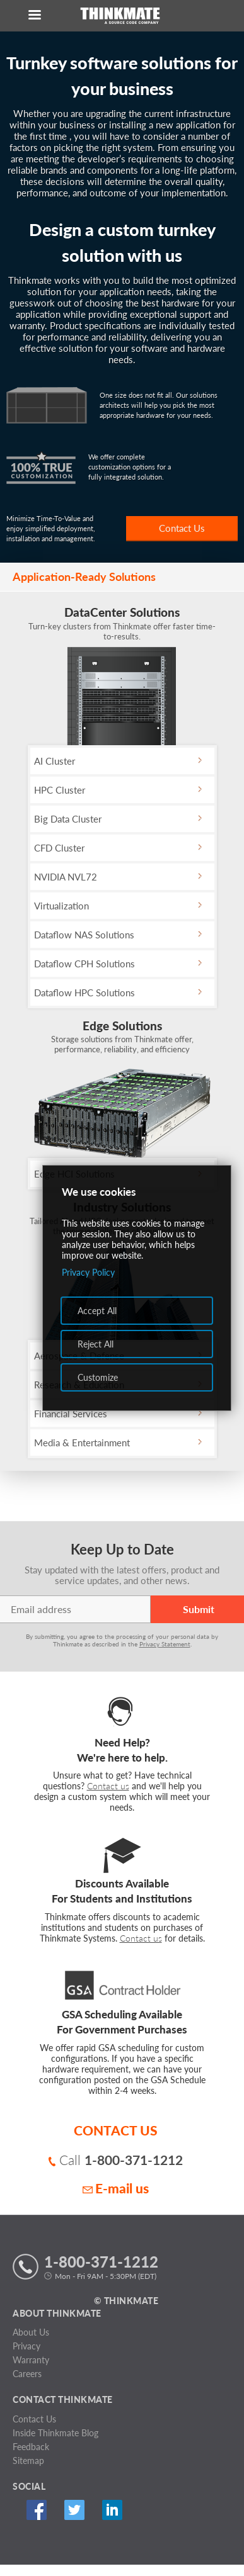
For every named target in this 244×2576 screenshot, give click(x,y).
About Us (31, 2332)
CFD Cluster (59, 847)
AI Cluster (54, 761)
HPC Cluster (59, 790)
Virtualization (61, 905)
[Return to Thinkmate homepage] (119, 16)
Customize (98, 1377)
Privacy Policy (88, 1272)
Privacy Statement (164, 1644)
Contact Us (182, 528)
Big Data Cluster (68, 818)
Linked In (112, 2510)
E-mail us (116, 2188)
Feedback (31, 2446)
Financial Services (70, 1413)
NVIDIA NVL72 (65, 876)
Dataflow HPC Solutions (84, 992)
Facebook (36, 2510)
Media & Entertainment (82, 1442)
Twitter (74, 2510)
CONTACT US (116, 2130)
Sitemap (28, 2460)
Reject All (95, 1344)
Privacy (26, 2346)
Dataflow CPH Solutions (84, 963)
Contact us (108, 1785)
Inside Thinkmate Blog (55, 2432)
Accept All (97, 1310)
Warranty (31, 2359)
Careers (27, 2373)
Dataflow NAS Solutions (84, 934)
